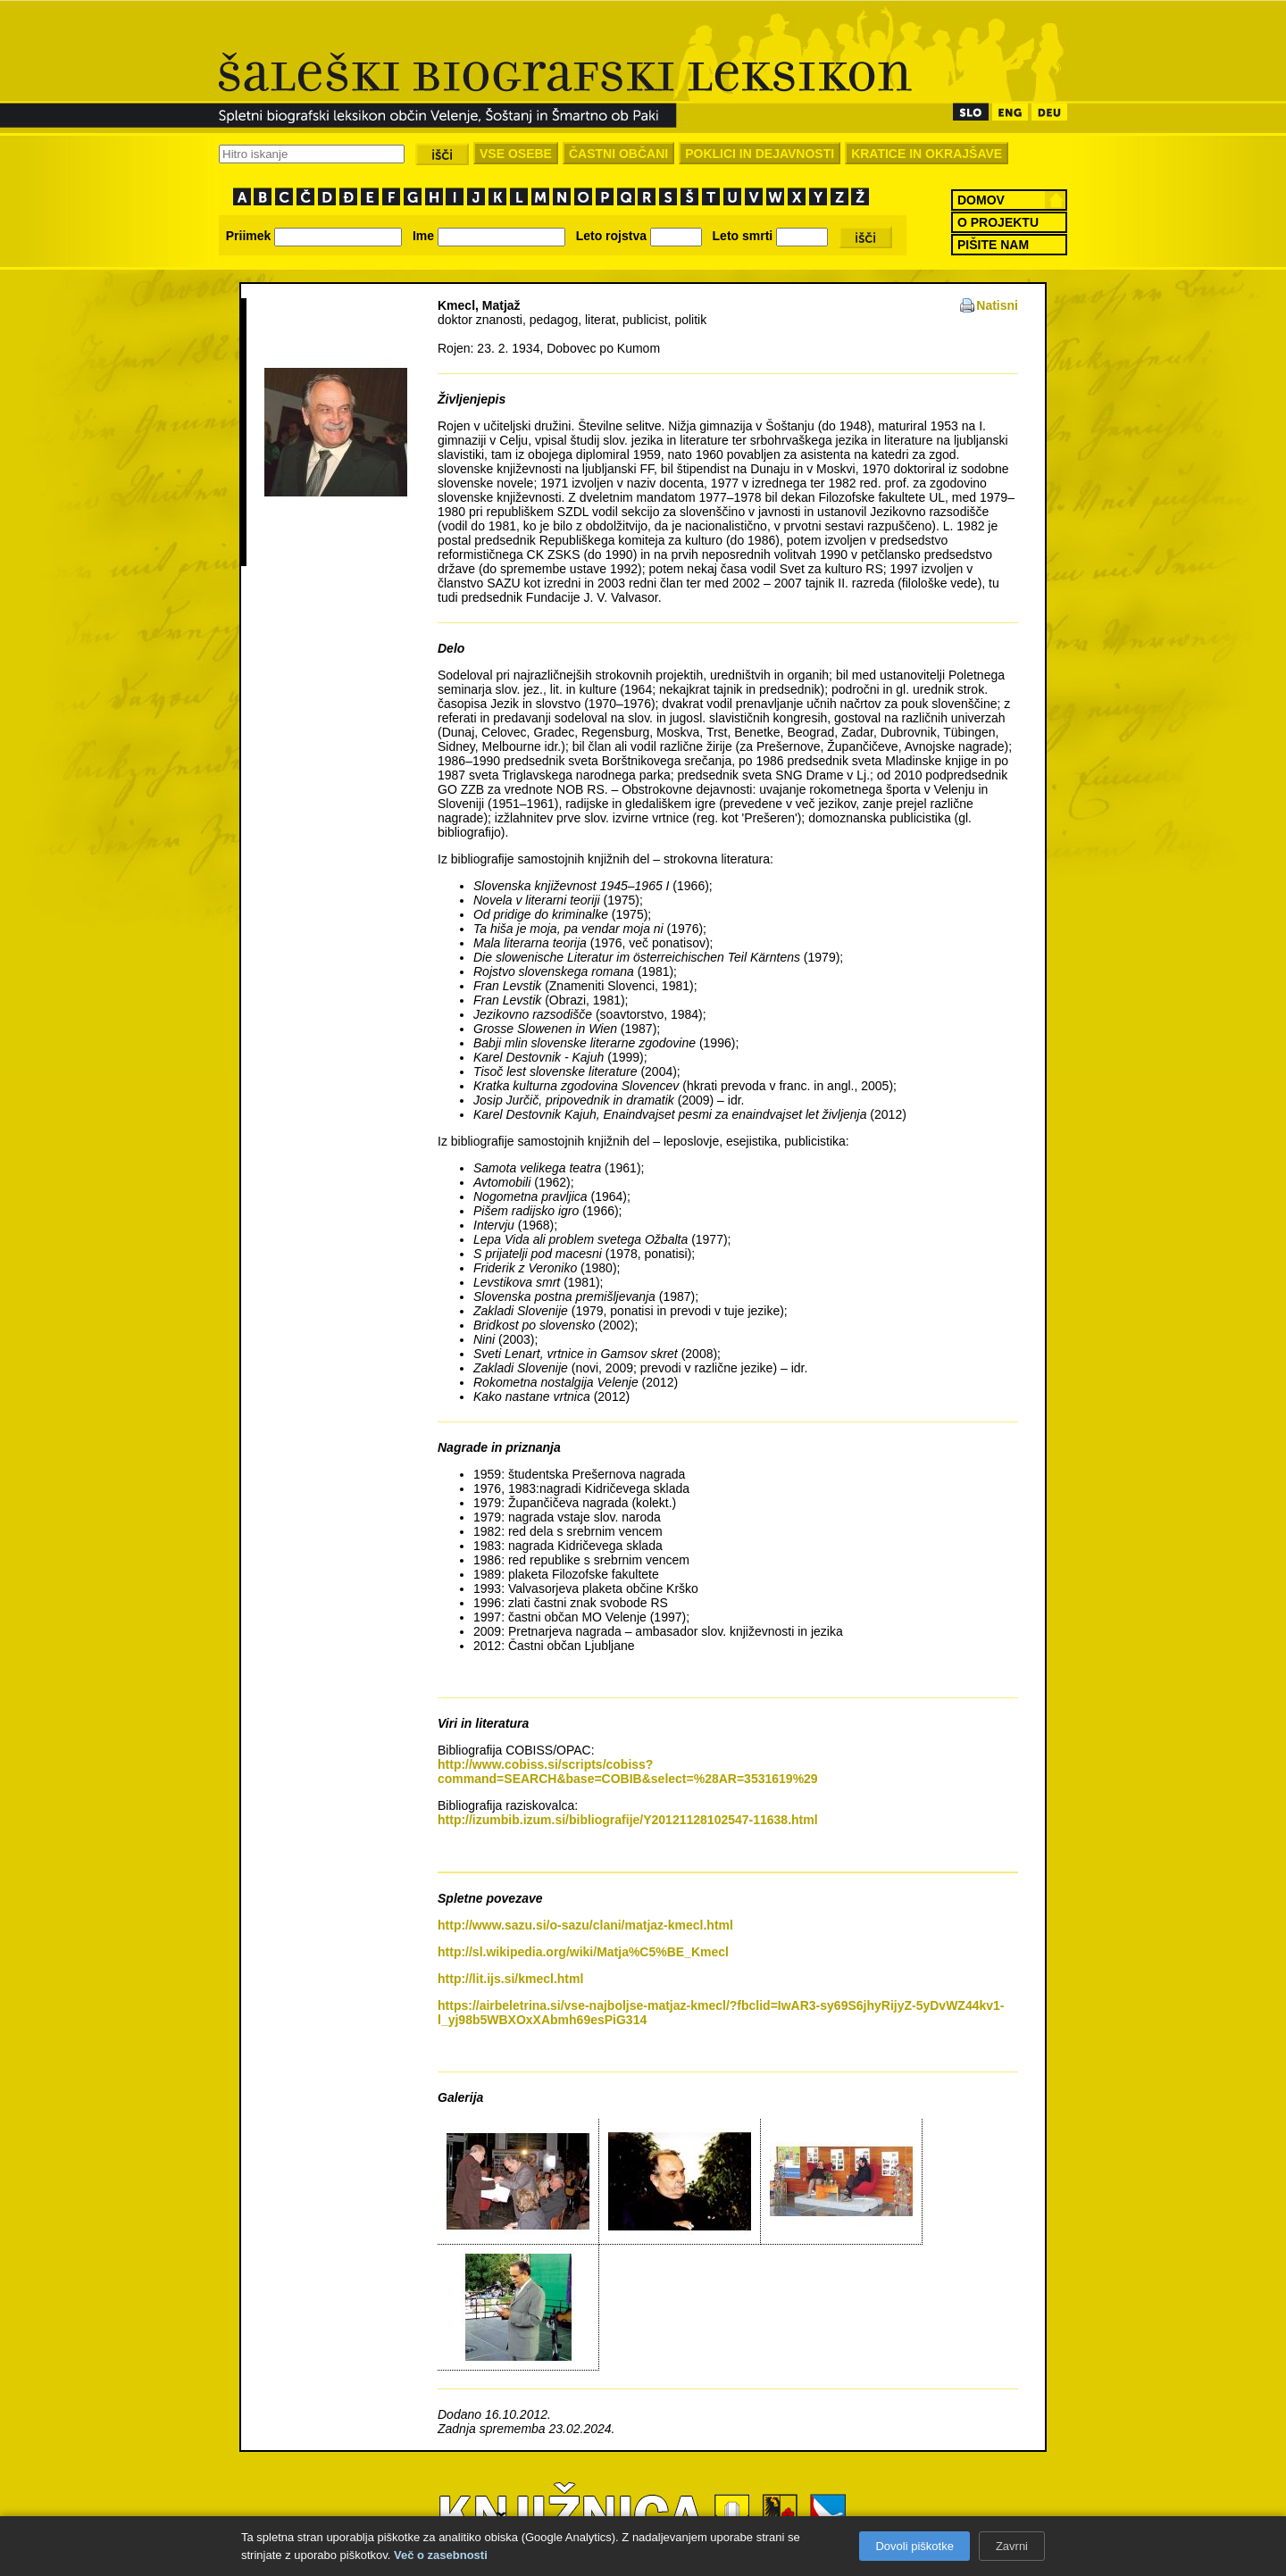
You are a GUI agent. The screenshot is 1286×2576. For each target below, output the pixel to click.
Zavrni (1012, 2546)
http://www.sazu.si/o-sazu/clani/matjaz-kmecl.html (585, 1925)
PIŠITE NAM (993, 245)
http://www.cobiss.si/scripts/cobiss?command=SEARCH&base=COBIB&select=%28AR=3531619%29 (628, 1771)
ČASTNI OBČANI (618, 153)
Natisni (997, 305)
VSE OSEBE (516, 153)
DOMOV (981, 200)
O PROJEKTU (998, 222)
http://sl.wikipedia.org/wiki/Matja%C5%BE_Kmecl (583, 1952)
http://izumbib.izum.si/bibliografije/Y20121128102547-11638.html (628, 1820)
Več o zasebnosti (441, 2555)
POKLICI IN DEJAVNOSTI (759, 153)
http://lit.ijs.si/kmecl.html (510, 1979)
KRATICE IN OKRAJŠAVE (926, 153)
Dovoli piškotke (914, 2546)
